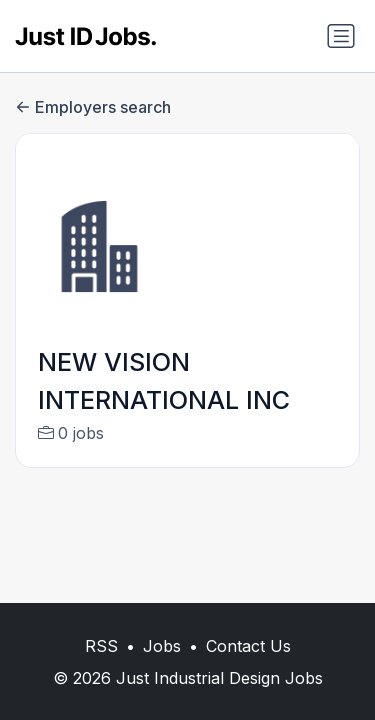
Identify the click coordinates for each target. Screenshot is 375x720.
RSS (101, 646)
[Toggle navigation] (341, 36)
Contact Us (248, 646)
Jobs (162, 646)
